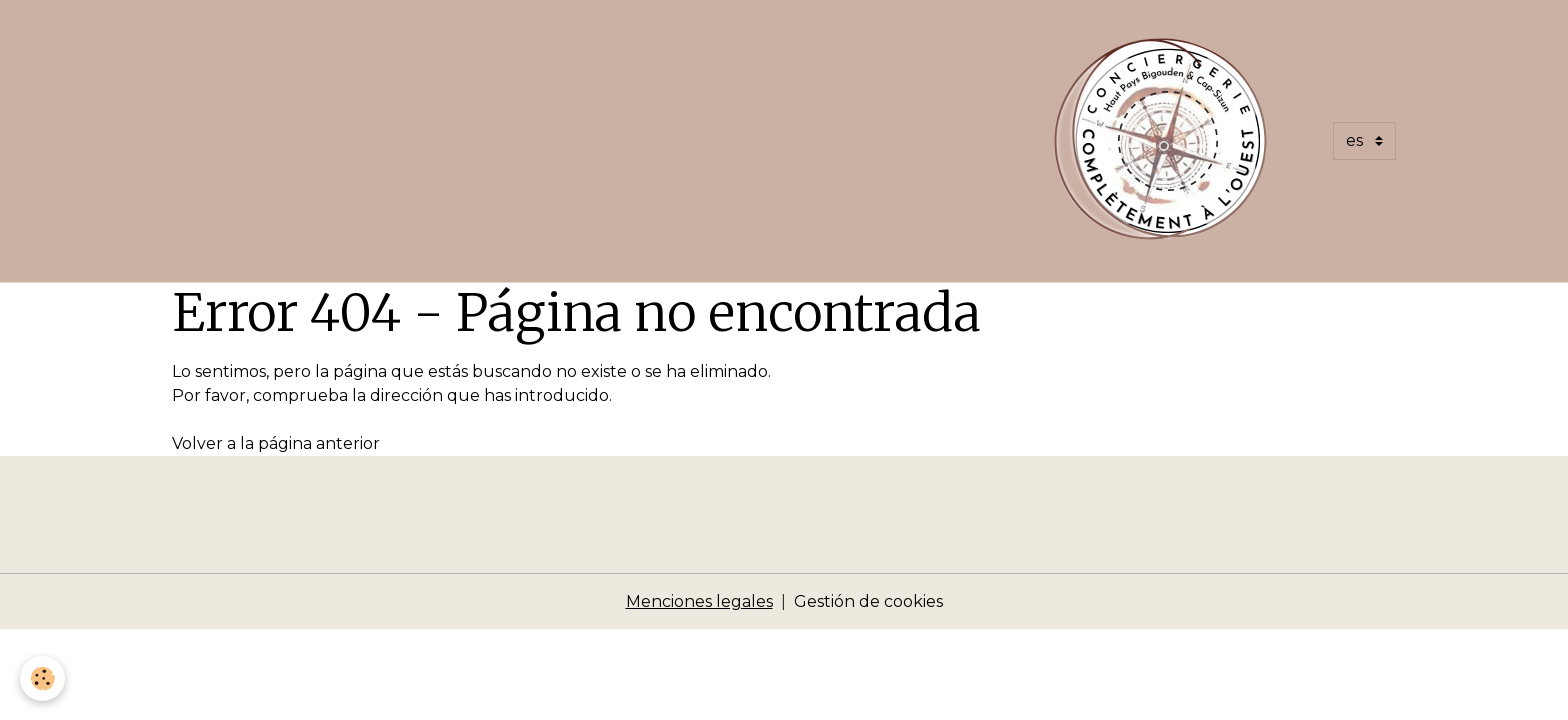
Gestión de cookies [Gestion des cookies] (868, 601)
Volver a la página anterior (276, 443)
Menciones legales (699, 601)
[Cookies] (42, 678)
